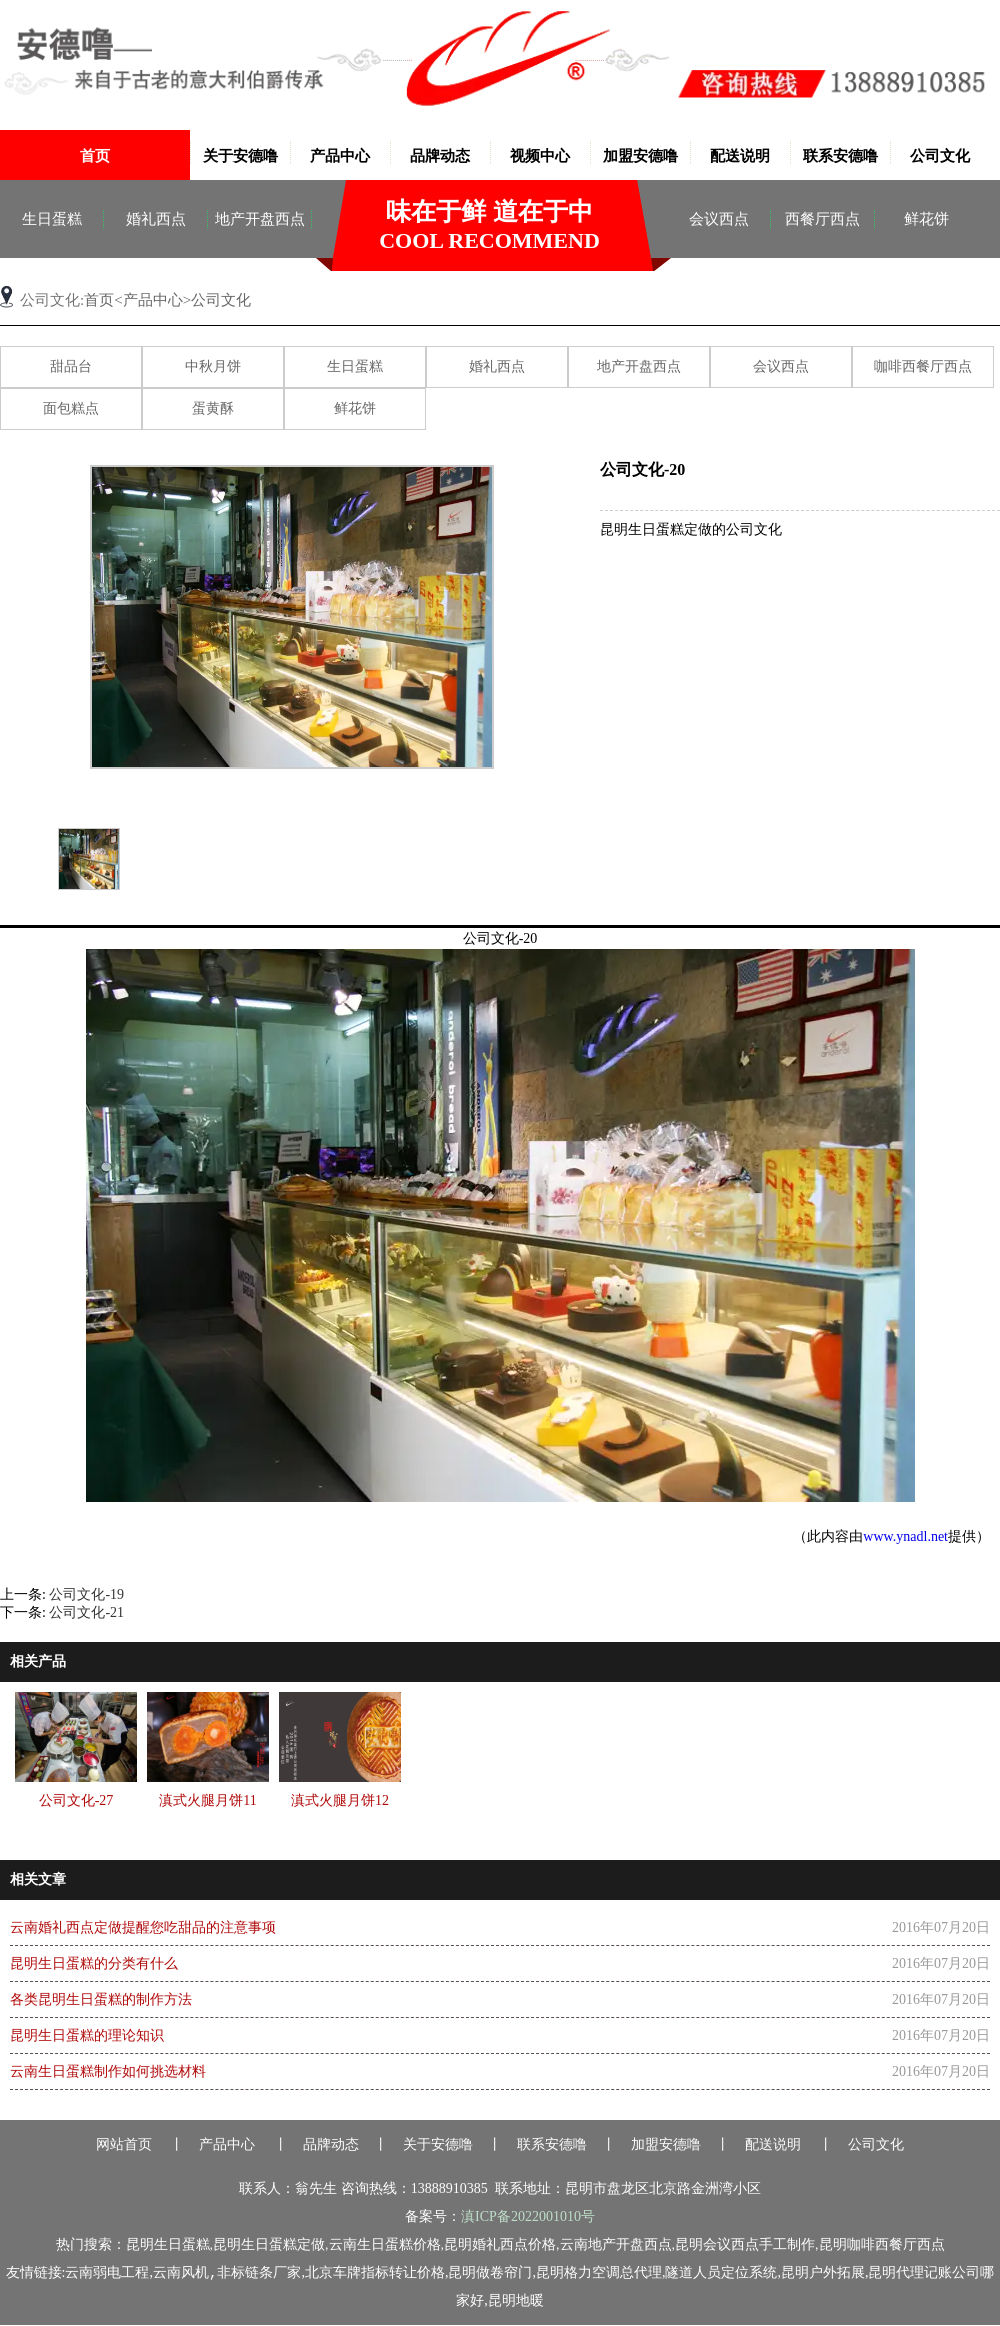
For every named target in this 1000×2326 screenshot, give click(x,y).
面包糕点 (71, 408)
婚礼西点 (156, 219)
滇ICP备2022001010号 (528, 2216)
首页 (95, 156)
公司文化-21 (86, 1612)
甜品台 (71, 366)
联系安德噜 (840, 156)
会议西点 (719, 219)
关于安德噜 (240, 156)
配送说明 (740, 156)
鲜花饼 (926, 219)
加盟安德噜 (640, 156)
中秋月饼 (213, 366)
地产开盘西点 (260, 219)
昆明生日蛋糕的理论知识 (87, 2035)
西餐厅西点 (822, 219)
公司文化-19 (86, 1594)
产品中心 (340, 156)
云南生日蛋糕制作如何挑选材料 (108, 2071)
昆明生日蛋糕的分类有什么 (94, 1963)
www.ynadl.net (905, 1536)
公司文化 (940, 156)
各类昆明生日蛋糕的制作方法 (101, 1999)
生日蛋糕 (52, 219)
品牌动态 (440, 156)
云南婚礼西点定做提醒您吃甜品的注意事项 (143, 1927)
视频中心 (540, 156)
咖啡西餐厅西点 (923, 366)
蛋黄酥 (213, 408)
